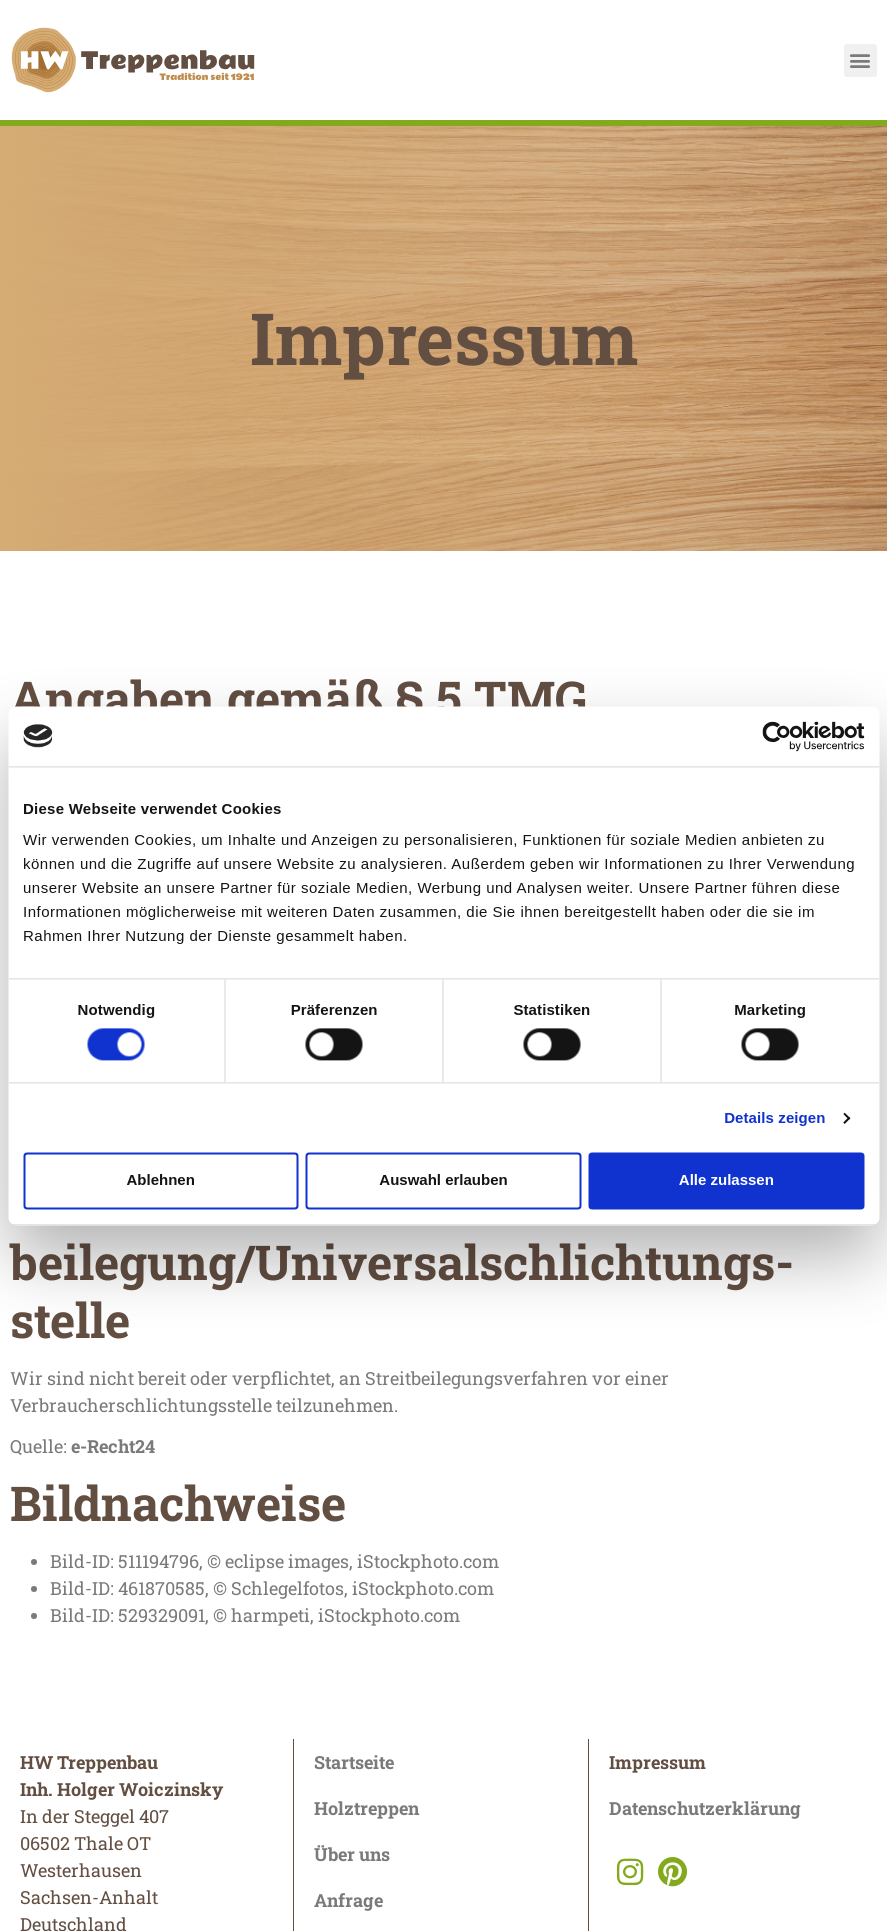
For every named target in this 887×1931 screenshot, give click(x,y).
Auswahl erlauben (443, 1180)
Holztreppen (366, 1808)
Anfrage (348, 1900)
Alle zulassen (726, 1180)
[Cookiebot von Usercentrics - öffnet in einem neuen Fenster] (776, 736)
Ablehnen (161, 1180)
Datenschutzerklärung (705, 1808)
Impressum (657, 1762)
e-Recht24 (113, 1446)
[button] (860, 60)
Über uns (352, 1854)
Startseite (354, 1762)
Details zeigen (774, 1117)
